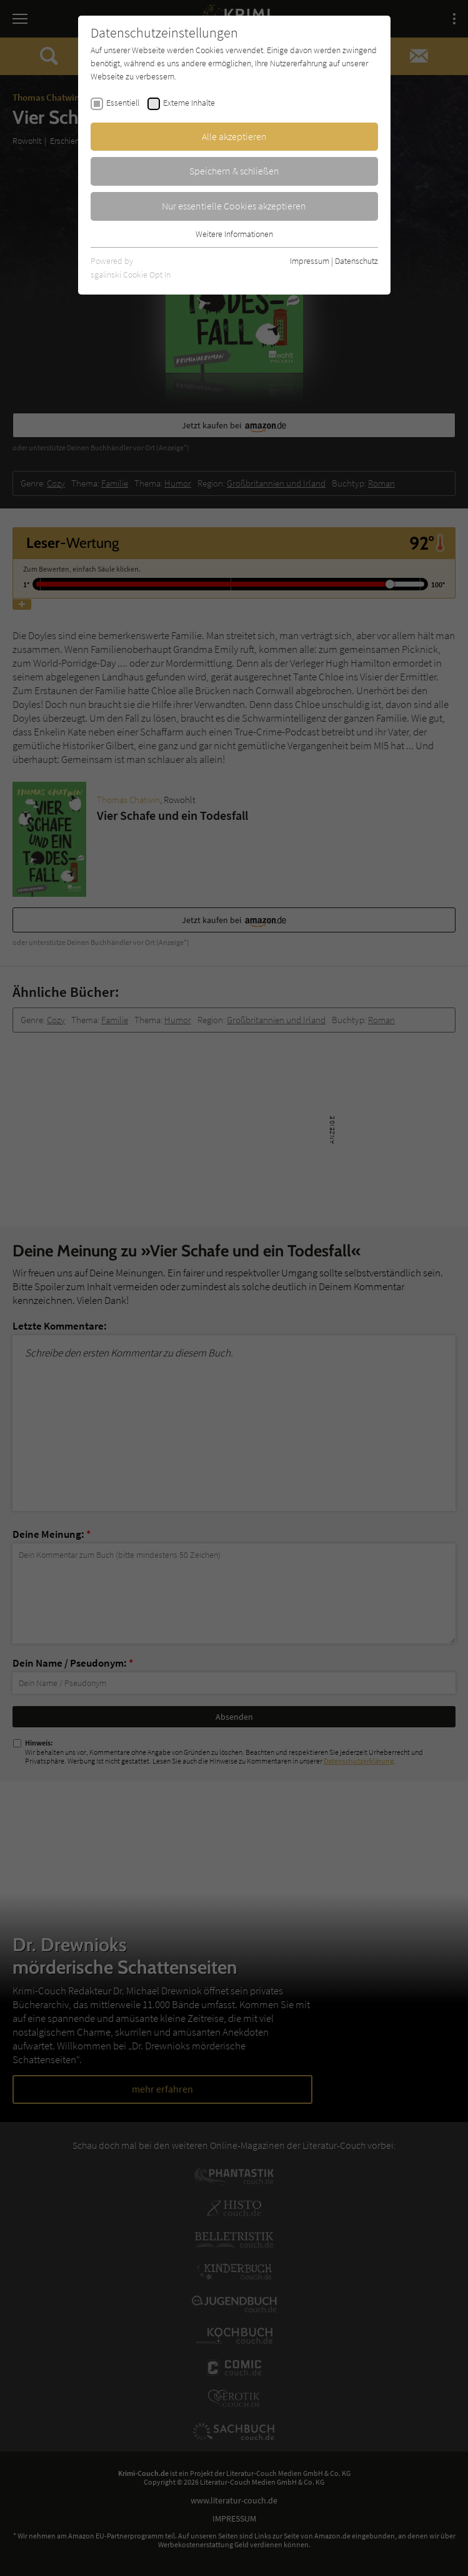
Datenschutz (356, 260)
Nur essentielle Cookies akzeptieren (234, 206)
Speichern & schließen (234, 170)
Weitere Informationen (234, 234)
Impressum (309, 260)
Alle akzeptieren (234, 136)
